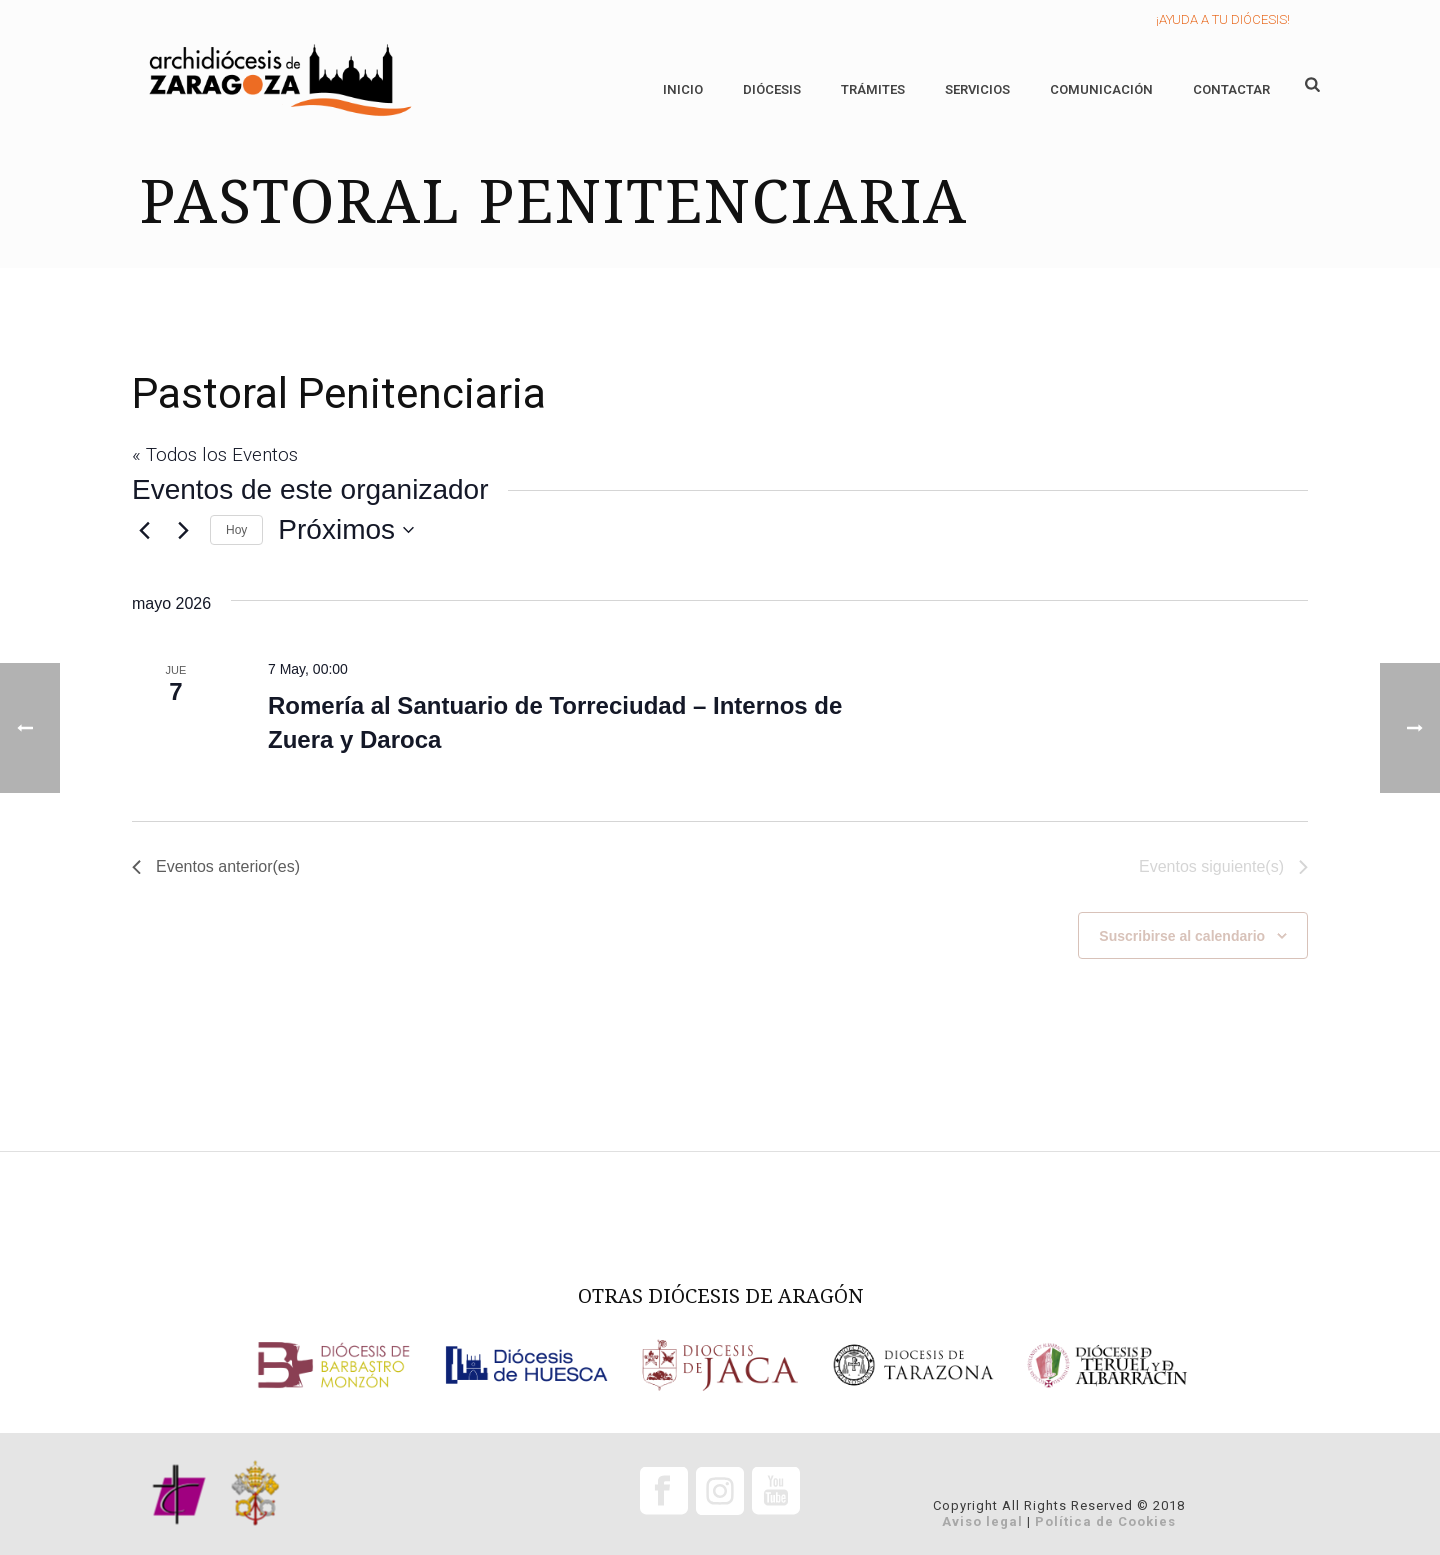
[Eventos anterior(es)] (144, 530)
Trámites (873, 89)
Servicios (977, 89)
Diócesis (772, 89)
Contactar (1231, 89)
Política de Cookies (1105, 1521)
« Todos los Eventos (215, 454)
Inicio (683, 89)
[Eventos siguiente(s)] (183, 530)
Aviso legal (982, 1521)
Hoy (236, 530)
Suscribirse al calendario (1182, 936)
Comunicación (1101, 89)
